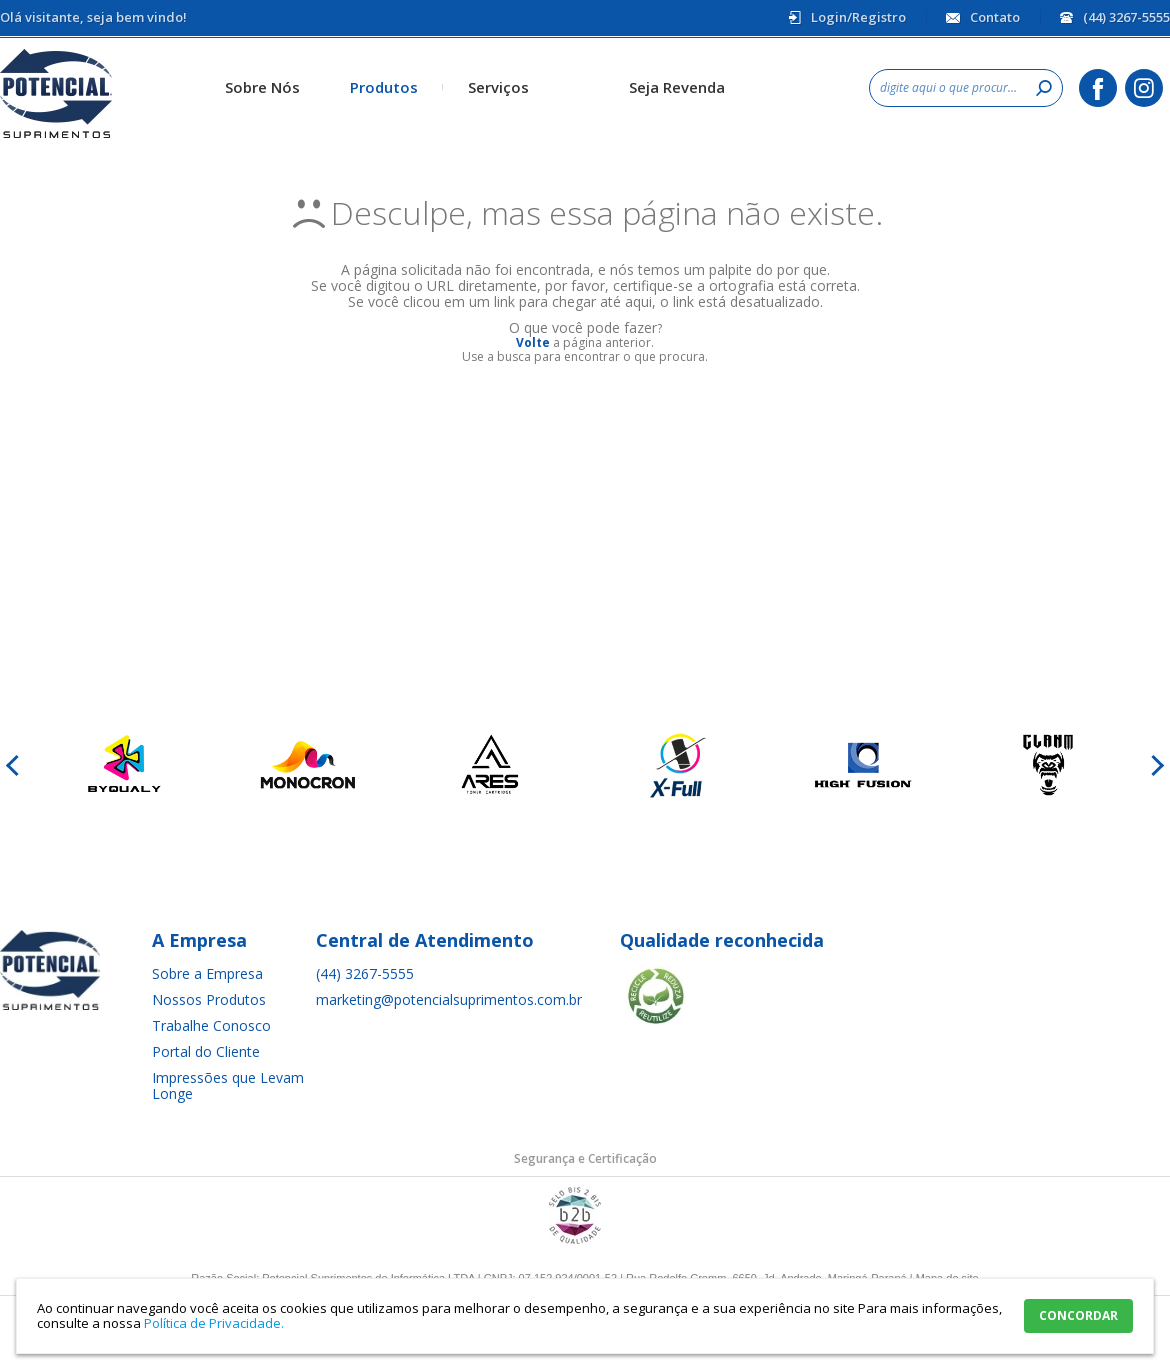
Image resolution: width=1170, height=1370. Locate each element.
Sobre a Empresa (207, 973)
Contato (995, 17)
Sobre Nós (262, 87)
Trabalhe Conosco (211, 1025)
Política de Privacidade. (214, 1323)
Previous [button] (15, 765)
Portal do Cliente (206, 1051)
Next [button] (1155, 765)
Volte (533, 342)
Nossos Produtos (209, 999)
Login (829, 17)
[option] (122, 765)
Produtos (384, 87)
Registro (879, 17)
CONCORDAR (1078, 1315)
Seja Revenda (677, 87)
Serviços (498, 87)
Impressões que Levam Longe (228, 1085)
